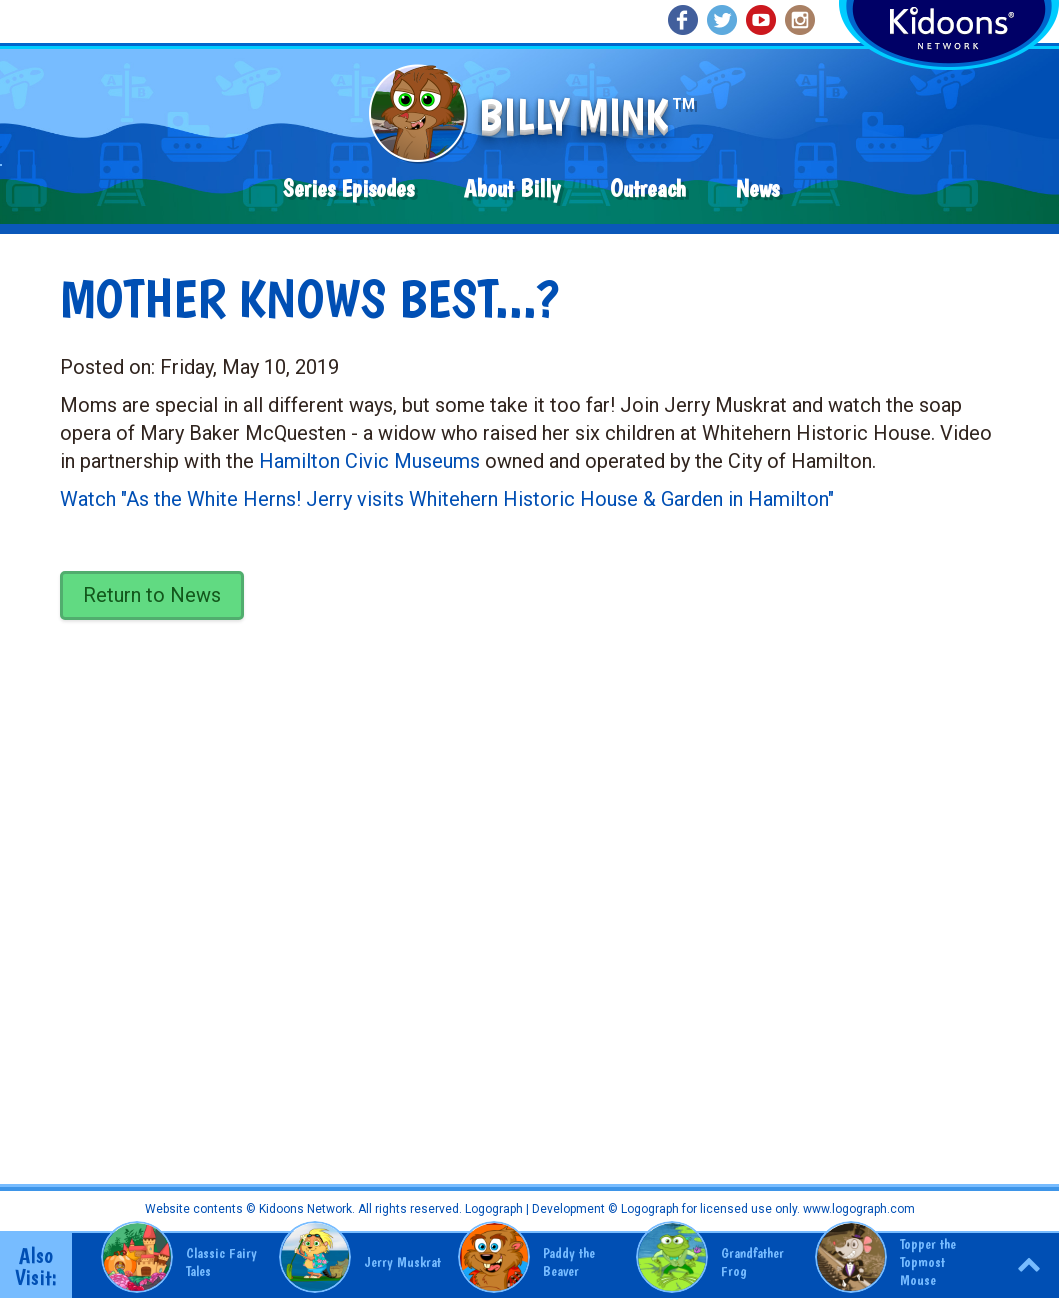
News (757, 188)
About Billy (512, 188)
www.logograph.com (857, 1209)
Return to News (152, 595)
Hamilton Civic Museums (369, 461)
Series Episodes (348, 188)
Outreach (648, 188)
